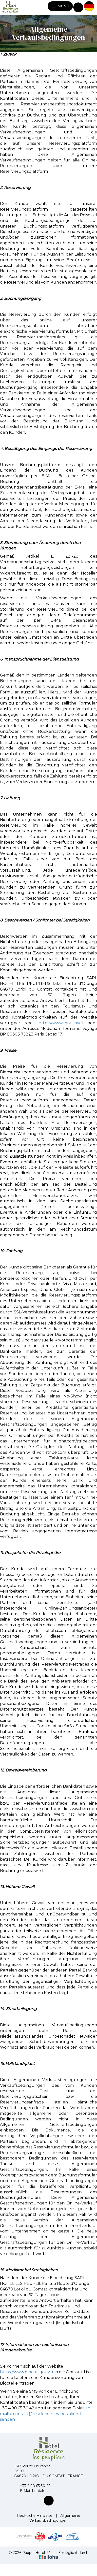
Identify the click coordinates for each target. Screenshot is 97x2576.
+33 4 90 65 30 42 (32, 2486)
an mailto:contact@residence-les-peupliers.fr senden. (45, 2414)
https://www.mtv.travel (61, 1023)
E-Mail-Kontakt (30, 2491)
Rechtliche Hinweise (34, 2515)
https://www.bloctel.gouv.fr (27, 2372)
